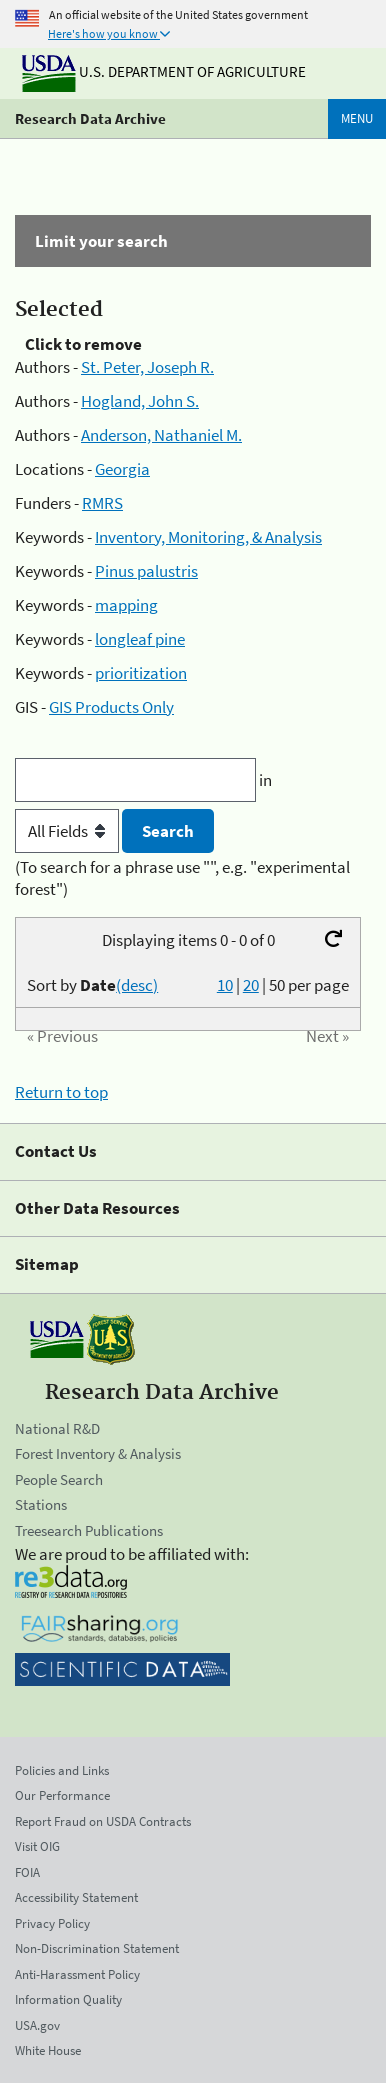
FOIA (27, 1872)
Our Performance (62, 1795)
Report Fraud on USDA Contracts (103, 1821)
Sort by (92, 985)
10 (225, 985)
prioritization (141, 673)
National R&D (57, 1428)
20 (251, 985)
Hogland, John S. (140, 401)
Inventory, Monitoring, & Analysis (208, 537)
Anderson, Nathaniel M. (161, 435)
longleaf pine (140, 639)
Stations (41, 1504)
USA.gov (37, 2025)
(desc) (137, 985)
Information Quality (68, 1999)
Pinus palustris (146, 571)
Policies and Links (62, 1770)
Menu (357, 118)
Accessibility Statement (76, 1897)
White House (48, 2050)
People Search (59, 1479)
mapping (126, 605)
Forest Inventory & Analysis (98, 1453)
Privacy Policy (52, 1923)
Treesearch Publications (89, 1530)
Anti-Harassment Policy (77, 1974)
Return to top (61, 1092)
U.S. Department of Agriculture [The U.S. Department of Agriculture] (164, 71)
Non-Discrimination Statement (97, 1948)
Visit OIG (37, 1846)
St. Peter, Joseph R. (147, 367)
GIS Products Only (111, 707)
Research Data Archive (90, 118)
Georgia (122, 469)
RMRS (102, 503)
